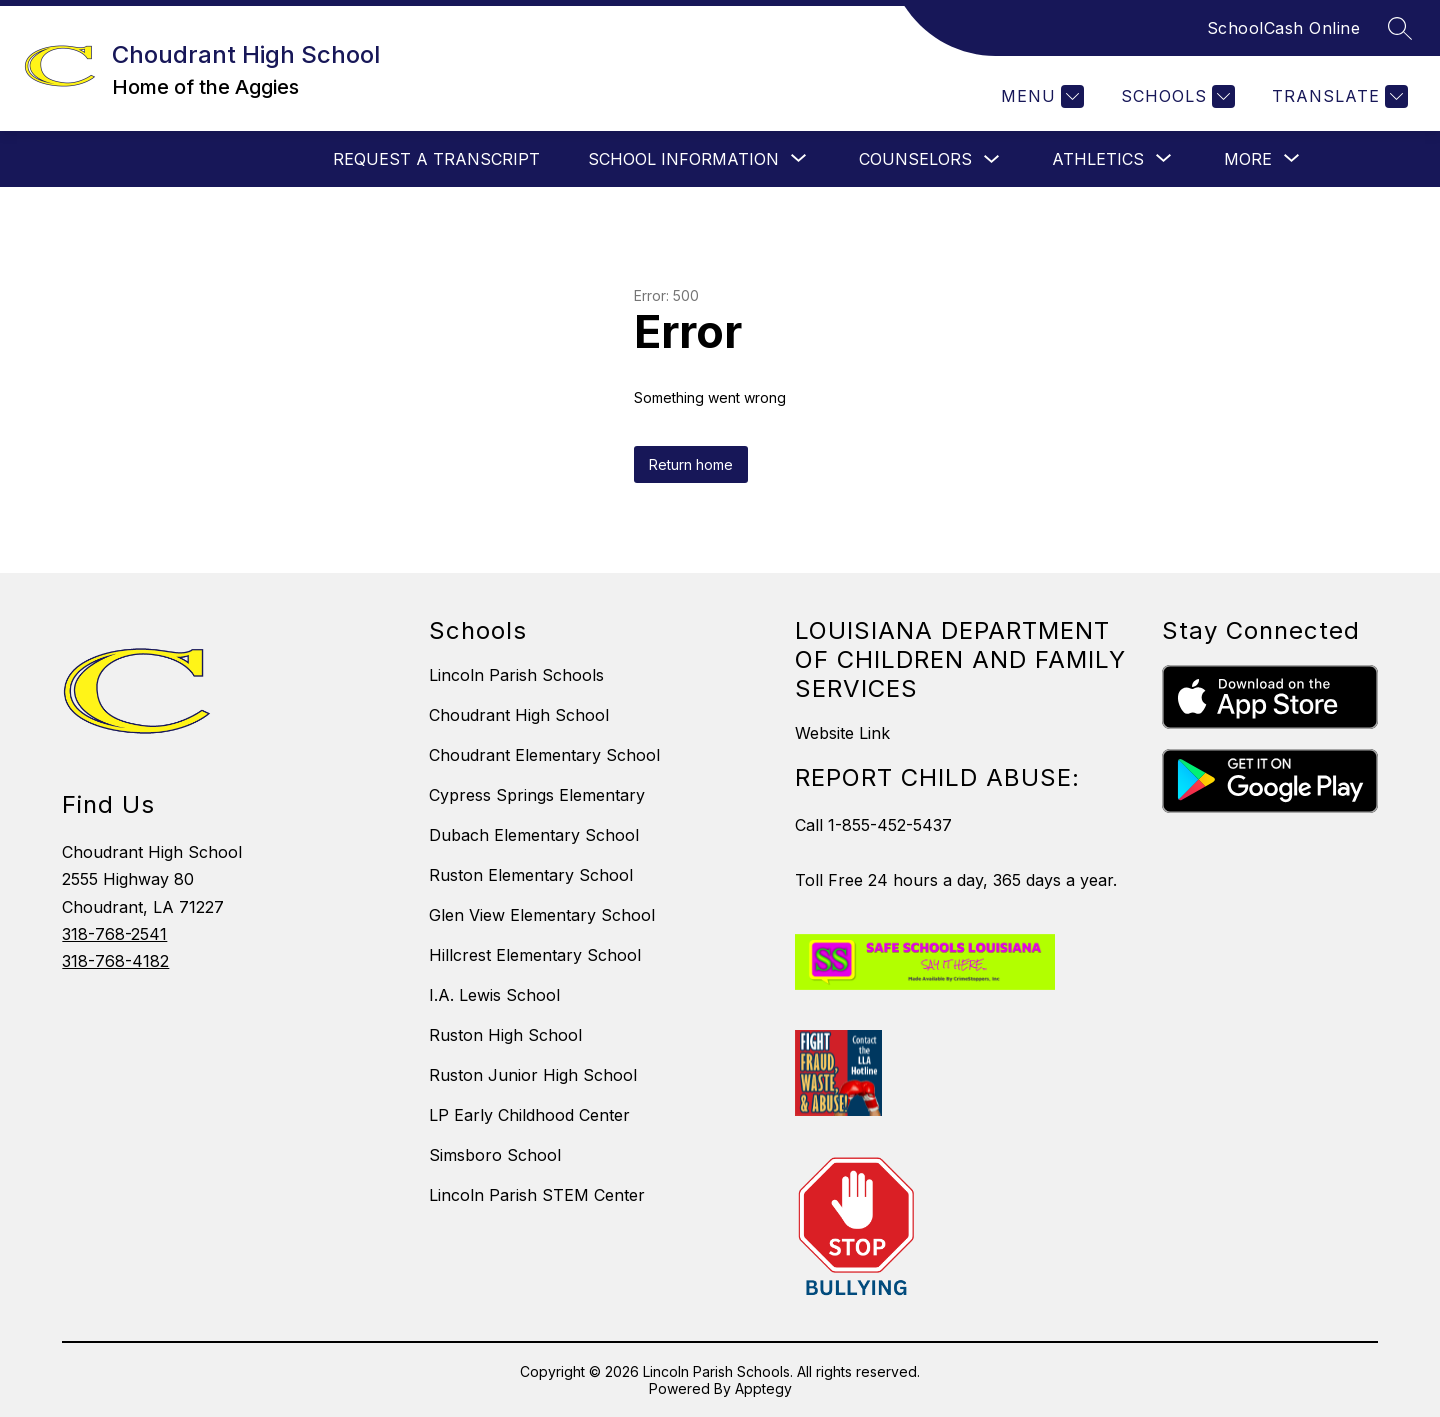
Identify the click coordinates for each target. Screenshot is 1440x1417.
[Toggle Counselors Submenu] (992, 159)
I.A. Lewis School (494, 995)
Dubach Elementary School (534, 835)
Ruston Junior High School (533, 1075)
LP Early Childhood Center (529, 1115)
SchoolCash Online (1284, 28)
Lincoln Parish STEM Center (537, 1195)
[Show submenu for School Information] (683, 159)
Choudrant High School (519, 715)
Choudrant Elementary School (544, 755)
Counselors (915, 159)
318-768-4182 (115, 961)
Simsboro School (495, 1155)
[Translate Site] (1337, 96)
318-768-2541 (114, 934)
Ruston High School (505, 1035)
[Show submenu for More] (1248, 159)
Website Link (842, 733)
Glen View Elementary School (542, 915)
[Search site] (1400, 28)
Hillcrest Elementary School (535, 955)
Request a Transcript (436, 159)
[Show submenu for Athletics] (1098, 159)
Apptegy (763, 1388)
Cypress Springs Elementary (537, 795)
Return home (691, 464)
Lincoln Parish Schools (516, 675)
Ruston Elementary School (531, 875)
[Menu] (1040, 96)
